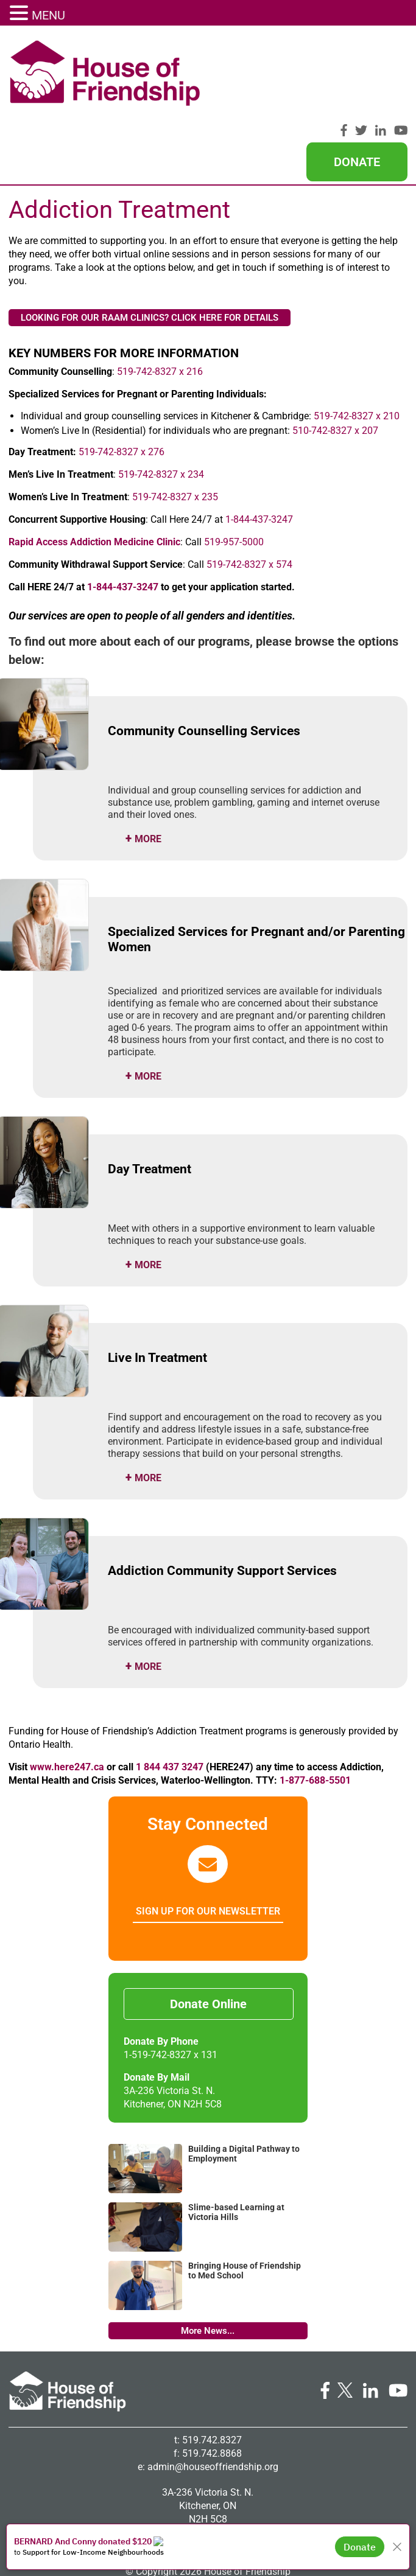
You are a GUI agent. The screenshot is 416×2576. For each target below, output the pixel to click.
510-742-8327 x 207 (335, 356)
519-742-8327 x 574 (249, 490)
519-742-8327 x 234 (161, 400)
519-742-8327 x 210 (357, 341)
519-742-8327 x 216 (160, 297)
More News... (207, 2256)
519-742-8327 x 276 (121, 377)
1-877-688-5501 (315, 1706)
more (148, 764)
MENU (48, 15)
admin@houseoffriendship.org (212, 2392)
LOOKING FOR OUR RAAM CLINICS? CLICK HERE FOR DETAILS (149, 243)
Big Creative (230, 2510)
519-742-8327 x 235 (175, 422)
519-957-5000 (234, 467)
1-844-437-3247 (258, 445)
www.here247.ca (67, 1692)
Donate (357, 76)
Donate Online (208, 1929)
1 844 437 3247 (168, 1692)
